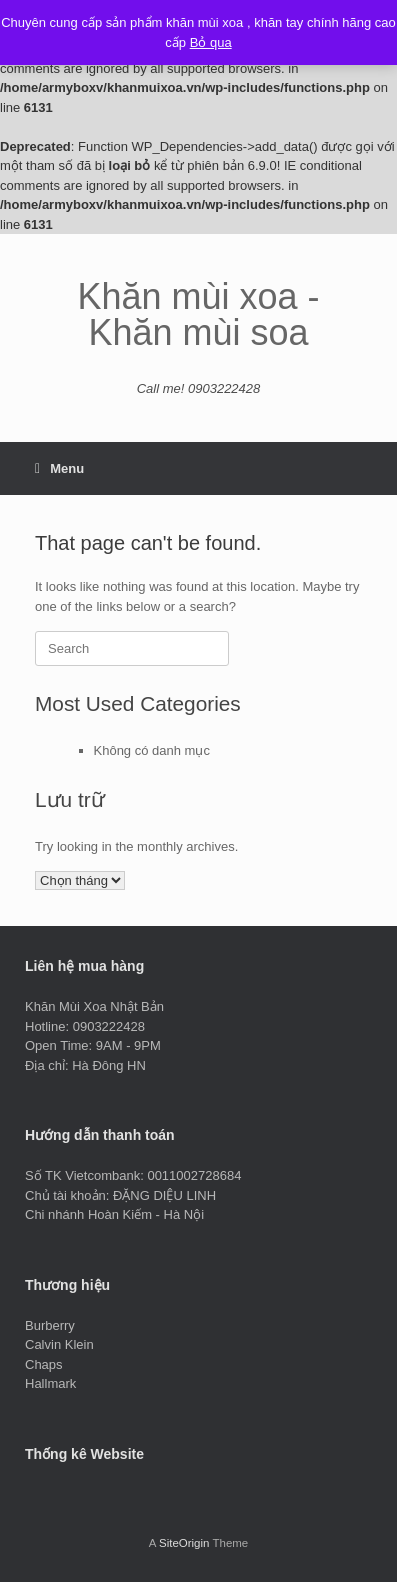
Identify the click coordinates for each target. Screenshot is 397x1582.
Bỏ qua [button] (211, 42)
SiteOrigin (184, 1543)
